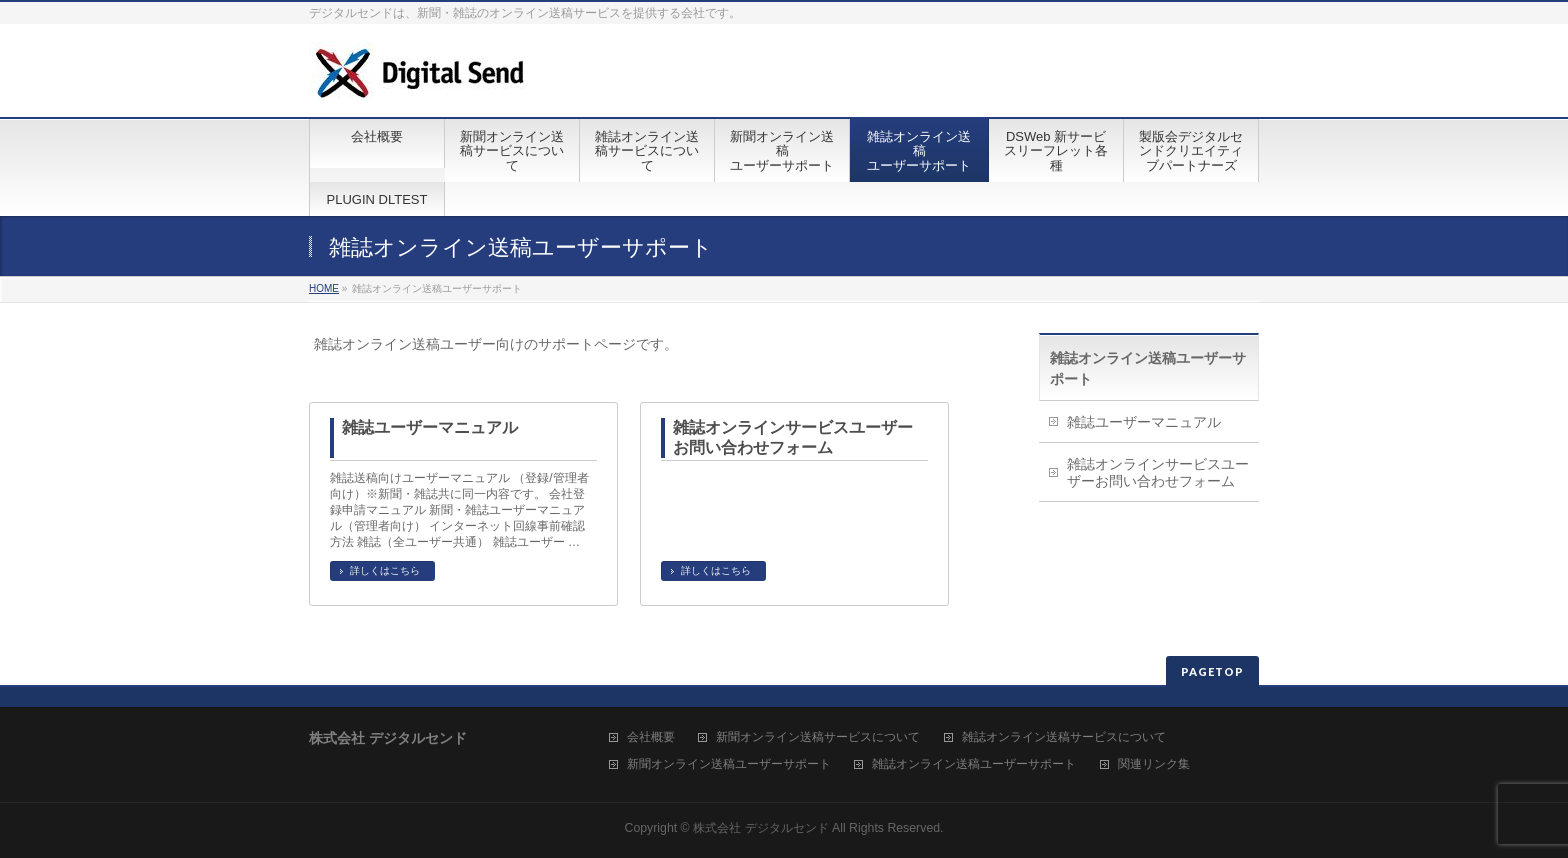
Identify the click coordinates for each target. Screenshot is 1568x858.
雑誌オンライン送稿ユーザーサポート (974, 764)
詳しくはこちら (385, 570)
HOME (324, 288)
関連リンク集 (1154, 764)
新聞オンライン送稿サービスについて (818, 737)
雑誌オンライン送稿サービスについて (1064, 737)
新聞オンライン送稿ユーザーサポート (729, 764)
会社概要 (651, 737)
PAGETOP (1212, 671)
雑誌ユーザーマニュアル (430, 427)
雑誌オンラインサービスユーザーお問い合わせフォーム (793, 437)
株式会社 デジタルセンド (760, 828)
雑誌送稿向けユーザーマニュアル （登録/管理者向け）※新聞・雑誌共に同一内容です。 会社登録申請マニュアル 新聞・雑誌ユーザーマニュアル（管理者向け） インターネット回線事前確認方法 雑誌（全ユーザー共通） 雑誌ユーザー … (459, 510)
